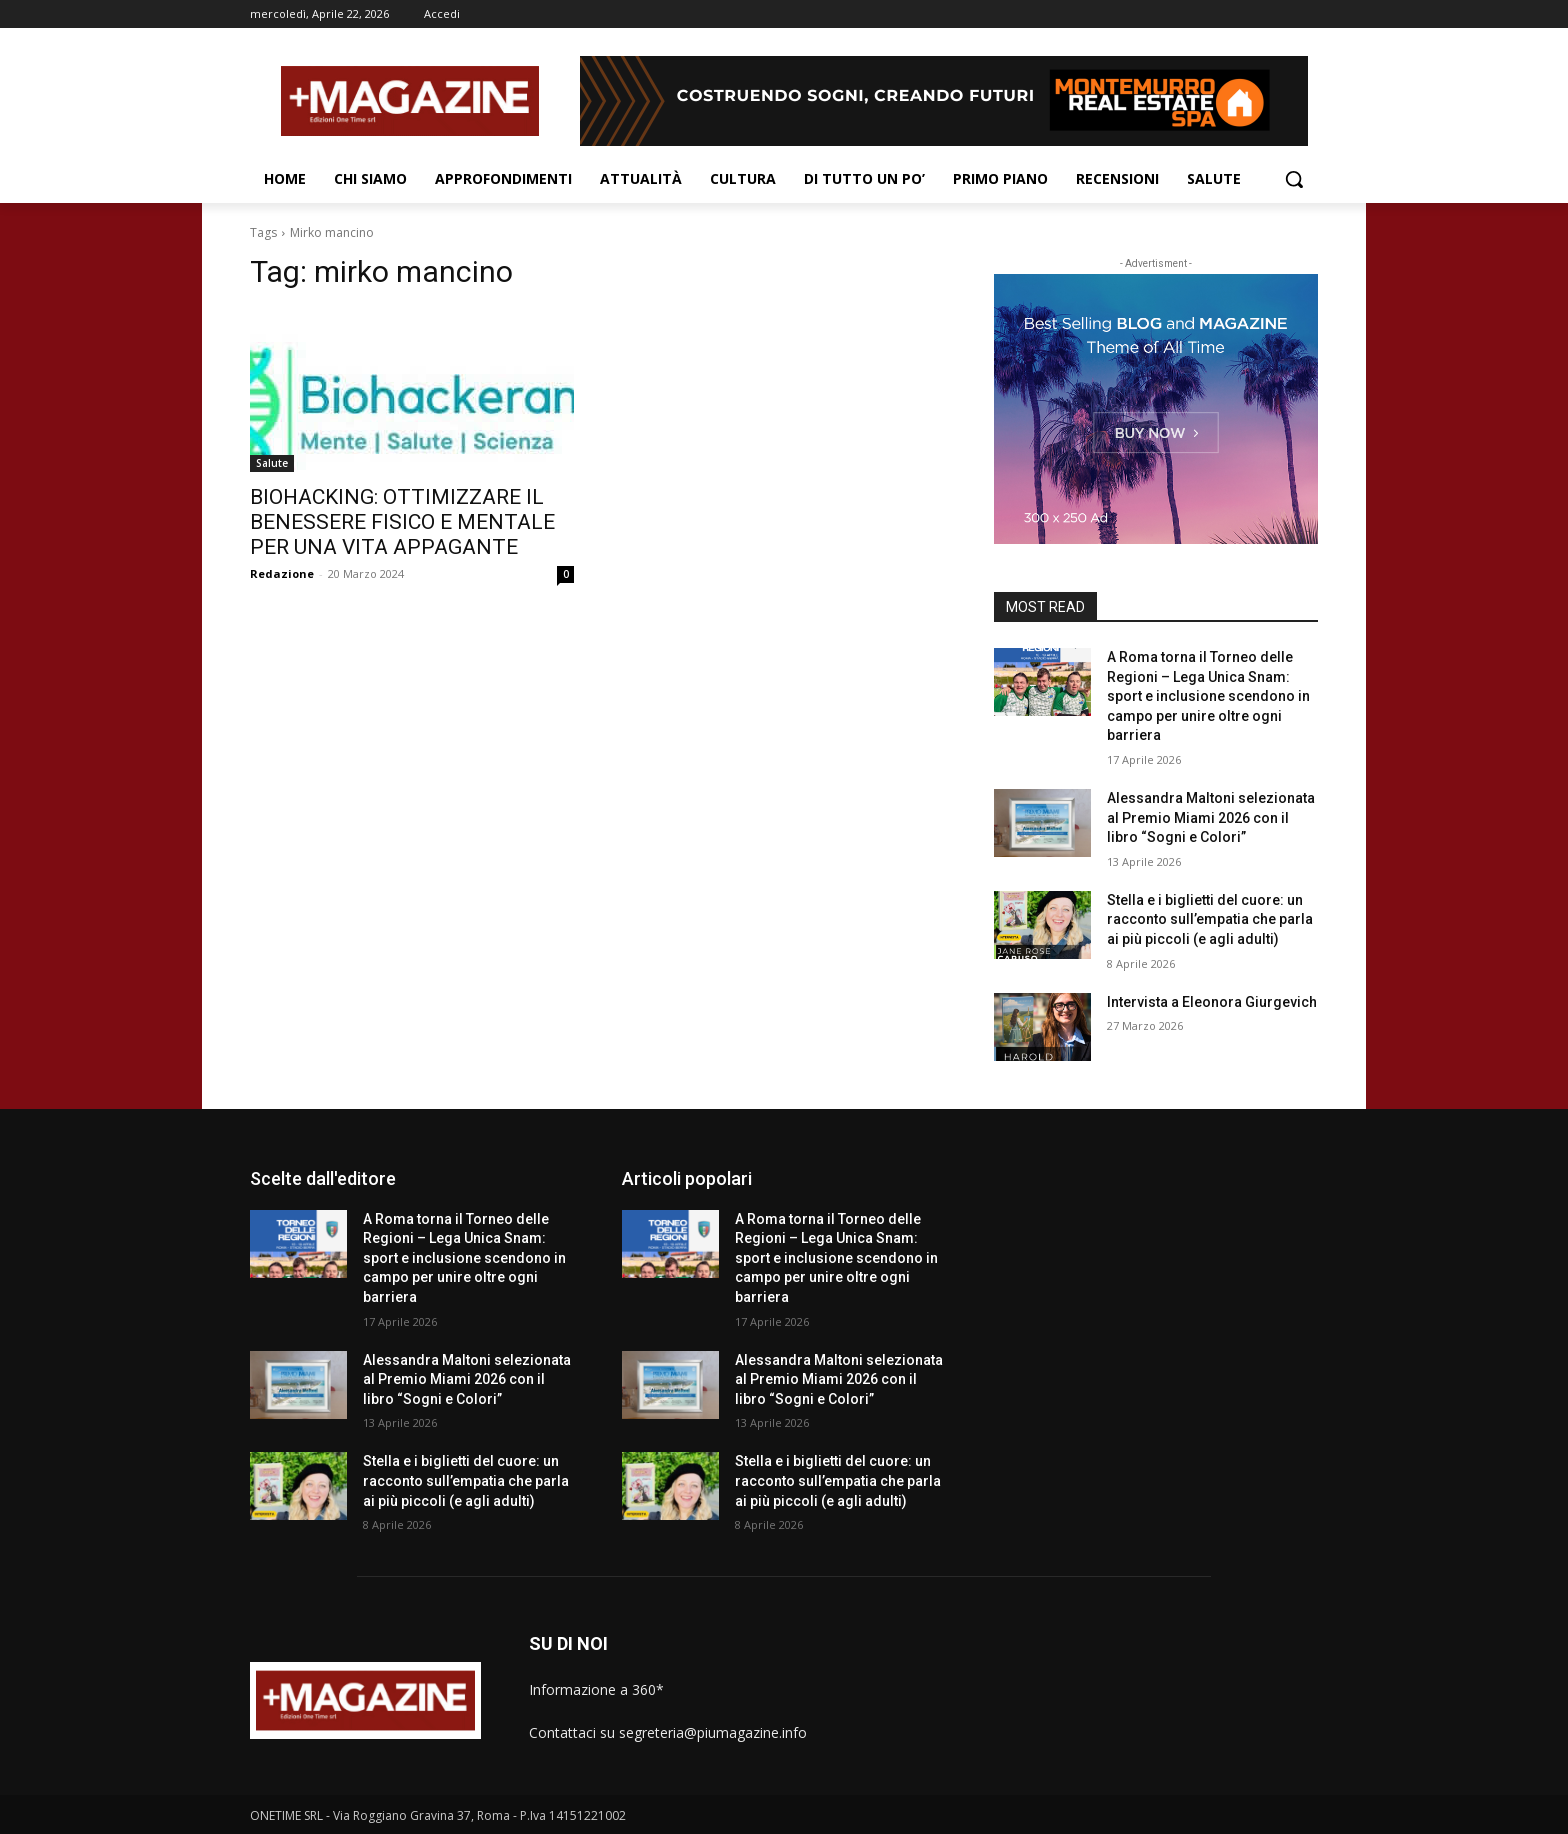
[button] (1294, 179)
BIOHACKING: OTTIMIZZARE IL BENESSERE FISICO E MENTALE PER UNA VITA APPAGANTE (402, 522)
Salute (272, 463)
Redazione (282, 573)
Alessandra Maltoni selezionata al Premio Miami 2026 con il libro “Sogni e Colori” (1211, 817)
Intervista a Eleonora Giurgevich (1212, 1002)
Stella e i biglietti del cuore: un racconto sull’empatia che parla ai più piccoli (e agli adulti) (1210, 919)
